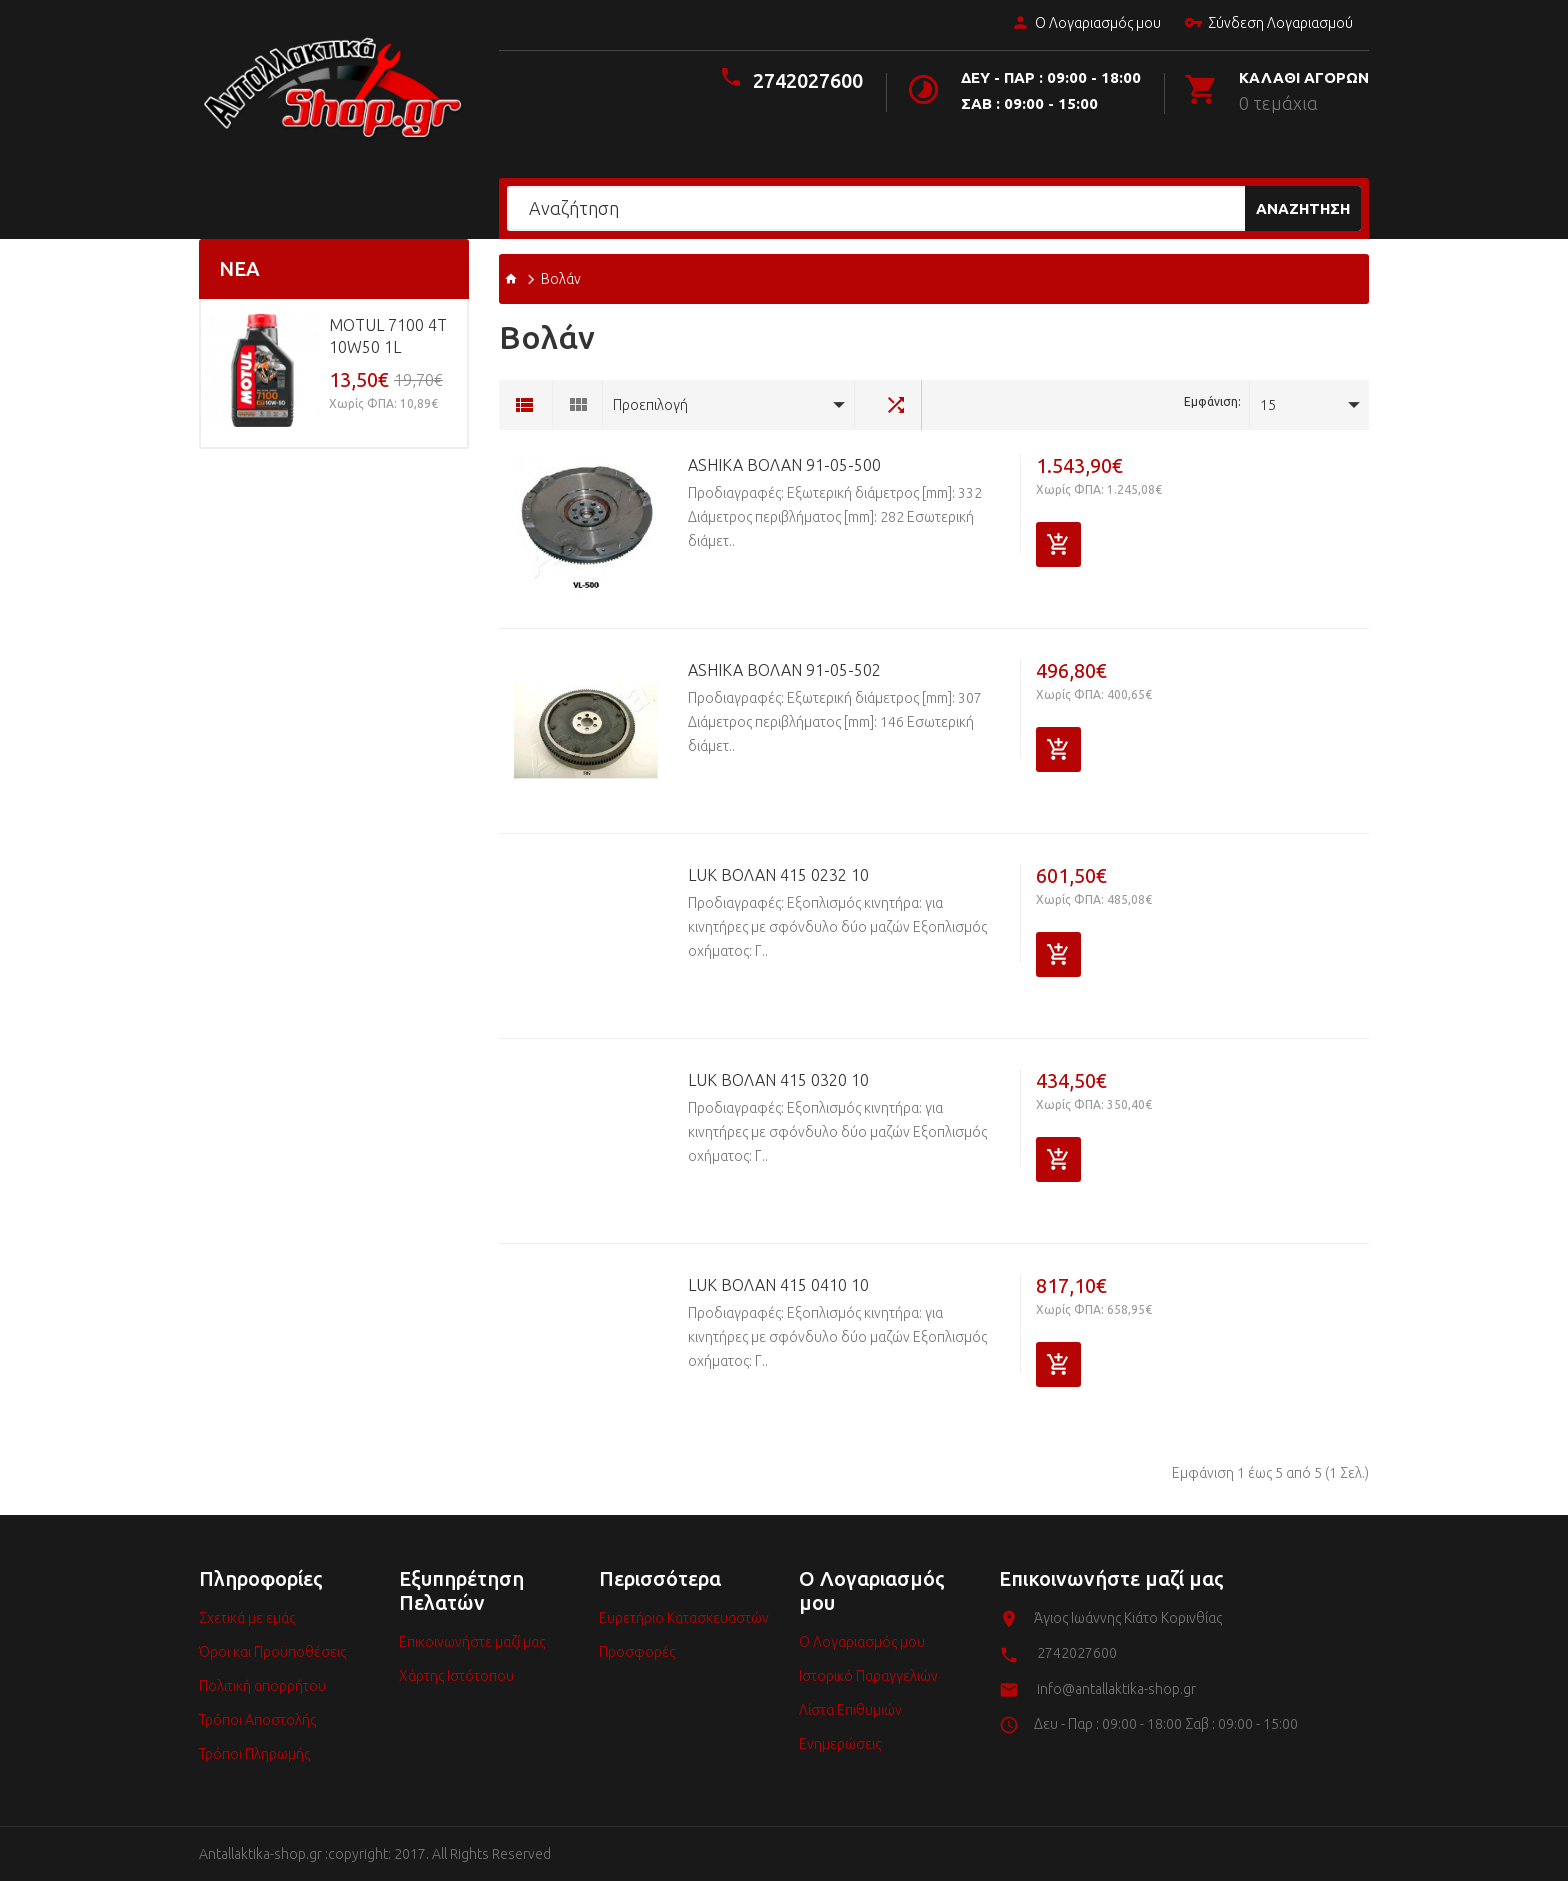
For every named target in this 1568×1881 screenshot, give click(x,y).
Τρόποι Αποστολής (257, 1720)
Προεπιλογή (650, 405)
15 (1268, 405)
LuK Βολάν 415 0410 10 (778, 1285)
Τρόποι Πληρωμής (254, 1754)
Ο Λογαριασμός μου (1082, 24)
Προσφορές (637, 1652)
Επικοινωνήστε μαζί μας (472, 1642)
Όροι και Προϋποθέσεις (272, 1652)
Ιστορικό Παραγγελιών (868, 1676)
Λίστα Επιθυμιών (850, 1710)
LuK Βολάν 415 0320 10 (778, 1080)
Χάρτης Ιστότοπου (456, 1676)
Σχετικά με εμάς (247, 1618)
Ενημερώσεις (840, 1744)
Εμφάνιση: (1212, 401)
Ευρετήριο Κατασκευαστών (684, 1618)
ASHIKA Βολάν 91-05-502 (784, 670)
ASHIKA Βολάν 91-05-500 (784, 465)
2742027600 (808, 80)
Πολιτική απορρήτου (262, 1686)
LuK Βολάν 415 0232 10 (778, 875)
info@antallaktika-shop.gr (1116, 1689)
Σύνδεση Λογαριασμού (1264, 24)
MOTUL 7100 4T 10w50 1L (388, 336)
